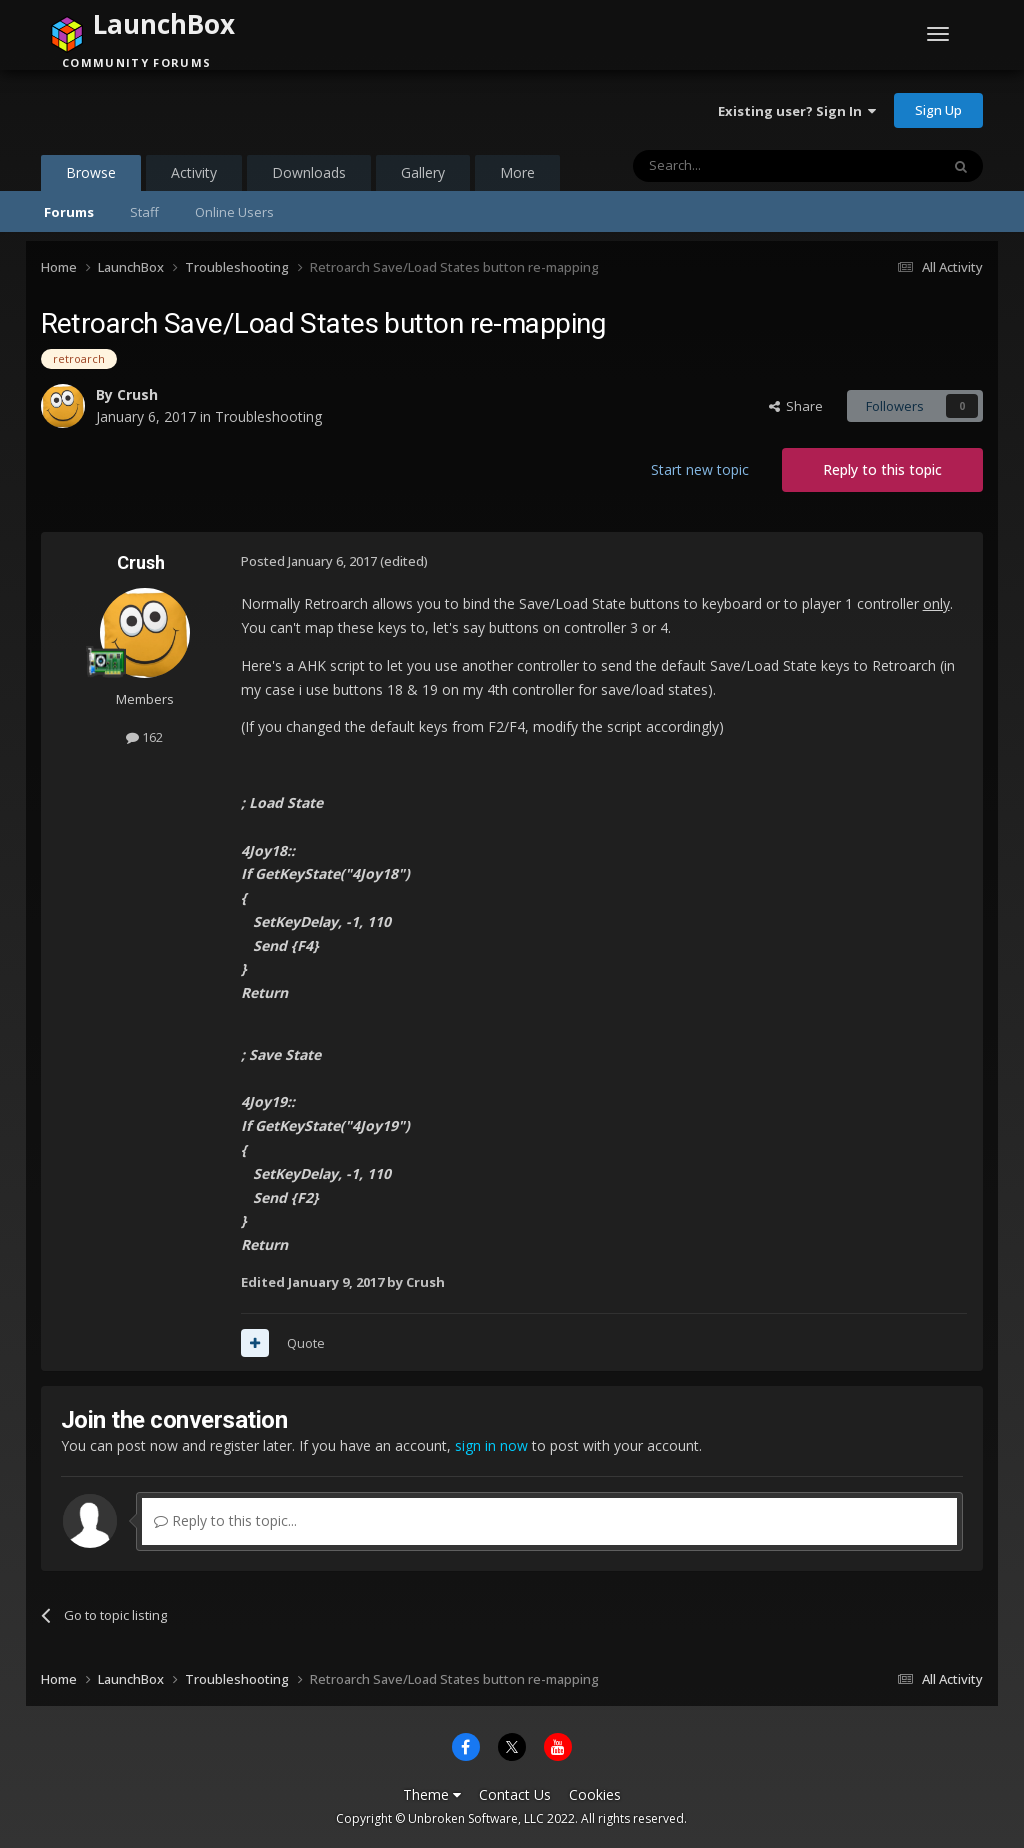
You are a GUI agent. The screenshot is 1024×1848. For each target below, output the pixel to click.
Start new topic (700, 469)
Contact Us (515, 1794)
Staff (144, 212)
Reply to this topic (882, 469)
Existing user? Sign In (797, 111)
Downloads (309, 172)
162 (144, 737)
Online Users (234, 212)
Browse (91, 177)
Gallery (423, 172)
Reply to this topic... (225, 1520)
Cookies (595, 1794)
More (517, 172)
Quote (306, 1343)
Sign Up (938, 110)
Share (796, 406)
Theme (432, 1794)
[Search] (737, 166)
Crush (137, 394)
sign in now (491, 1445)
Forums (69, 212)
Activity (194, 172)
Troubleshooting (268, 416)
